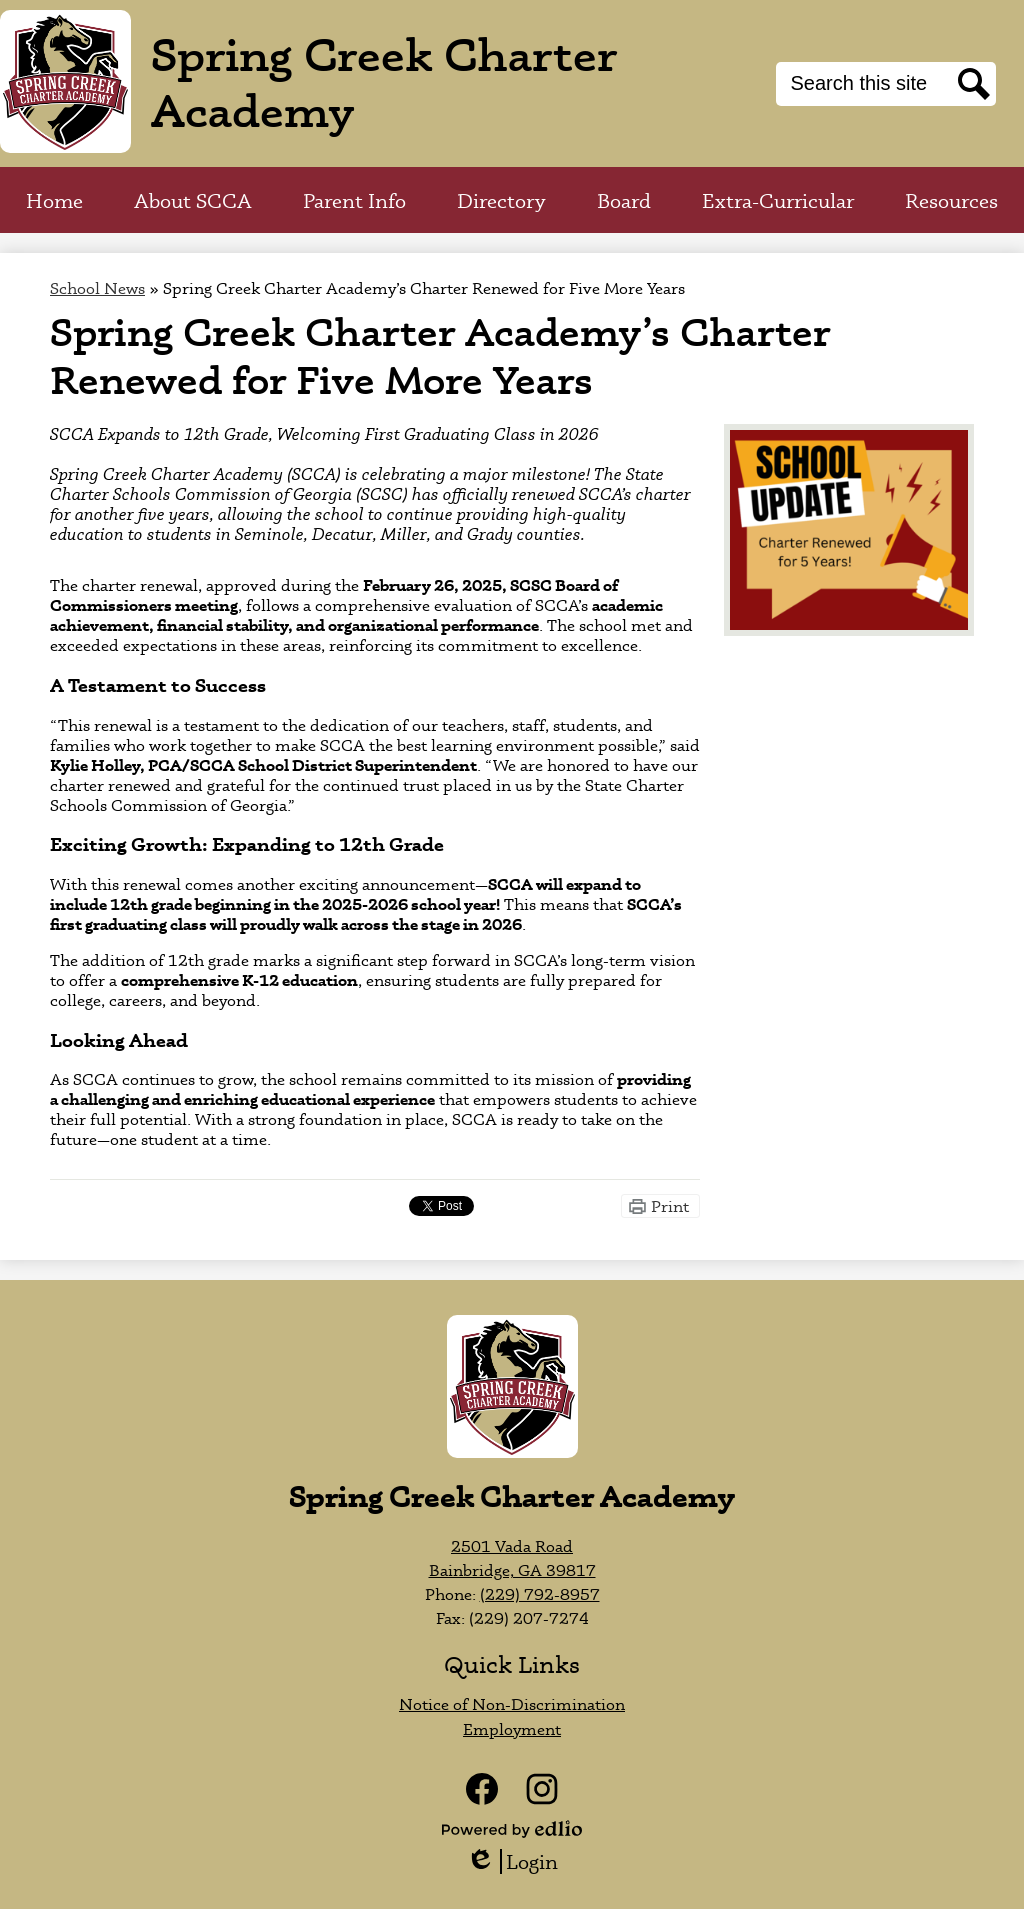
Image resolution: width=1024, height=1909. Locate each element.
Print (670, 1206)
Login (512, 1861)
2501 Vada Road (512, 1546)
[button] (193, 200)
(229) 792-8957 (540, 1594)
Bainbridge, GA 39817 (512, 1570)
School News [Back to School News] (97, 288)
